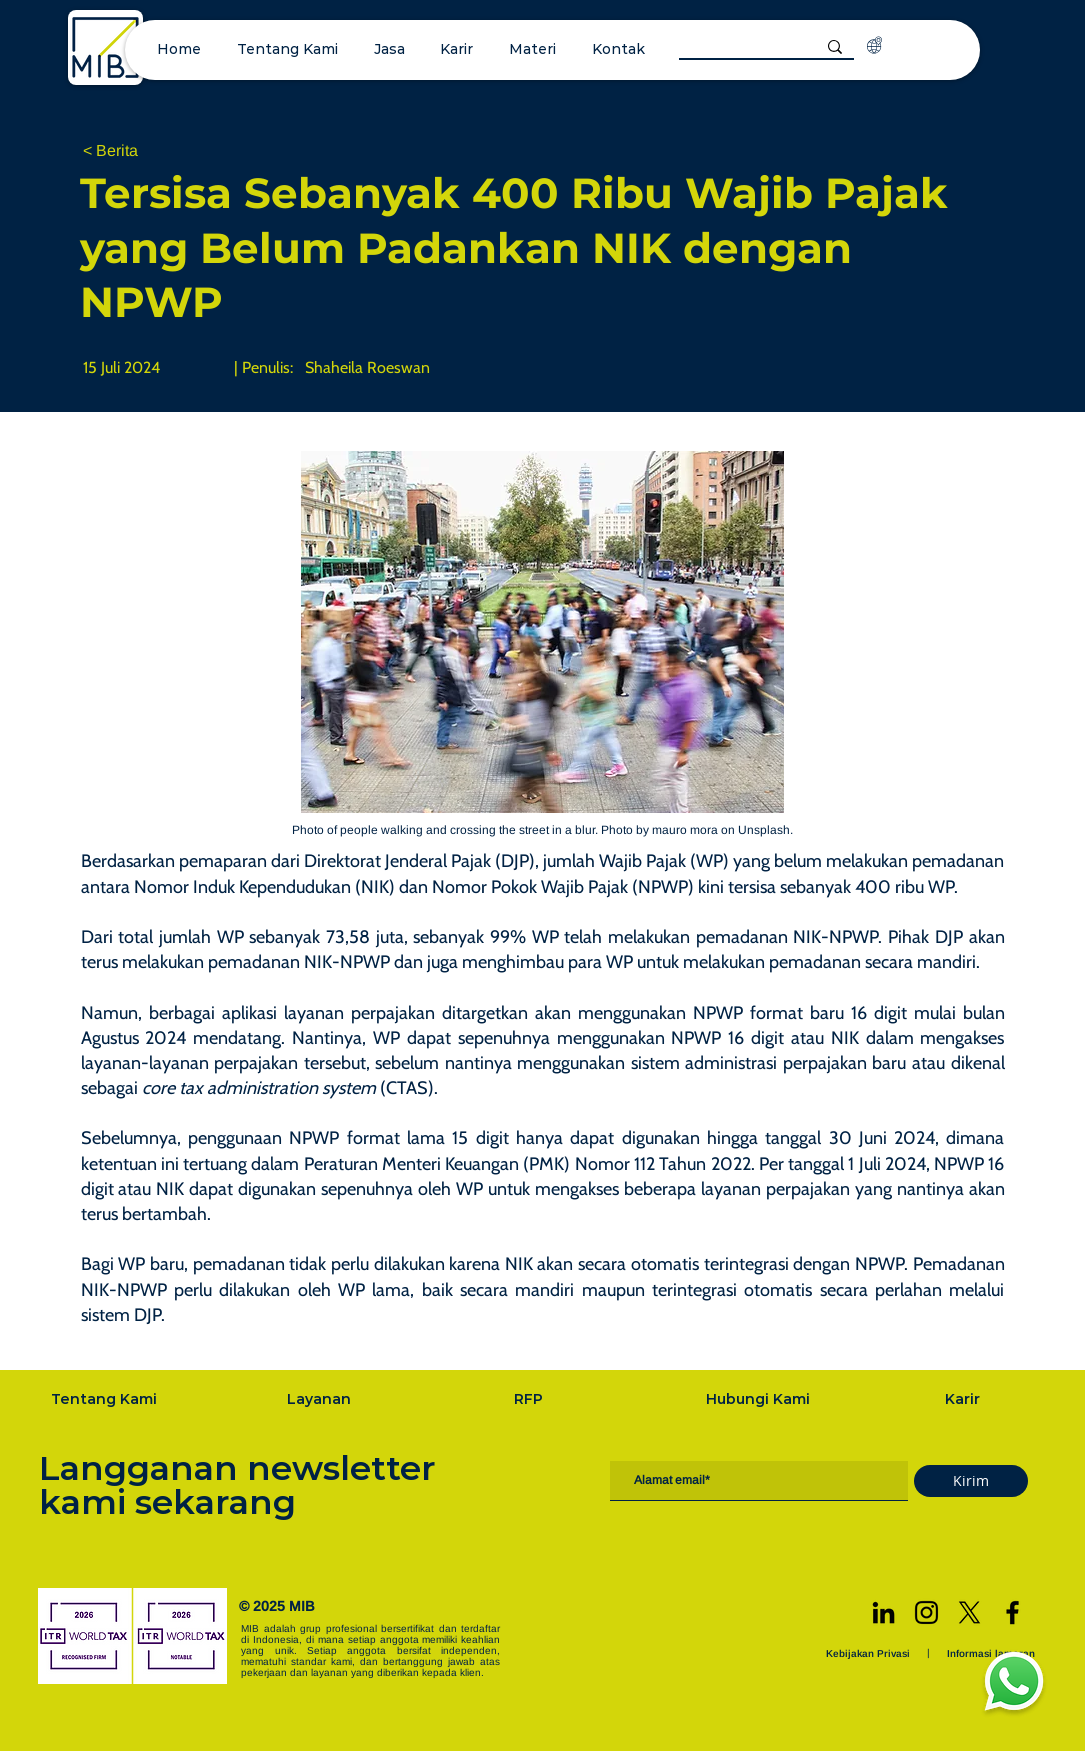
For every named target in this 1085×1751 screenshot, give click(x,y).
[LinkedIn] (883, 1612)
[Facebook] (1012, 1612)
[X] (969, 1612)
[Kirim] (971, 1481)
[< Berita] (149, 151)
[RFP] (530, 1399)
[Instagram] (926, 1612)
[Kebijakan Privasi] (870, 1653)
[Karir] (964, 1399)
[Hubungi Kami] (760, 1399)
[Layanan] (321, 1399)
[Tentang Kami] (106, 1399)
